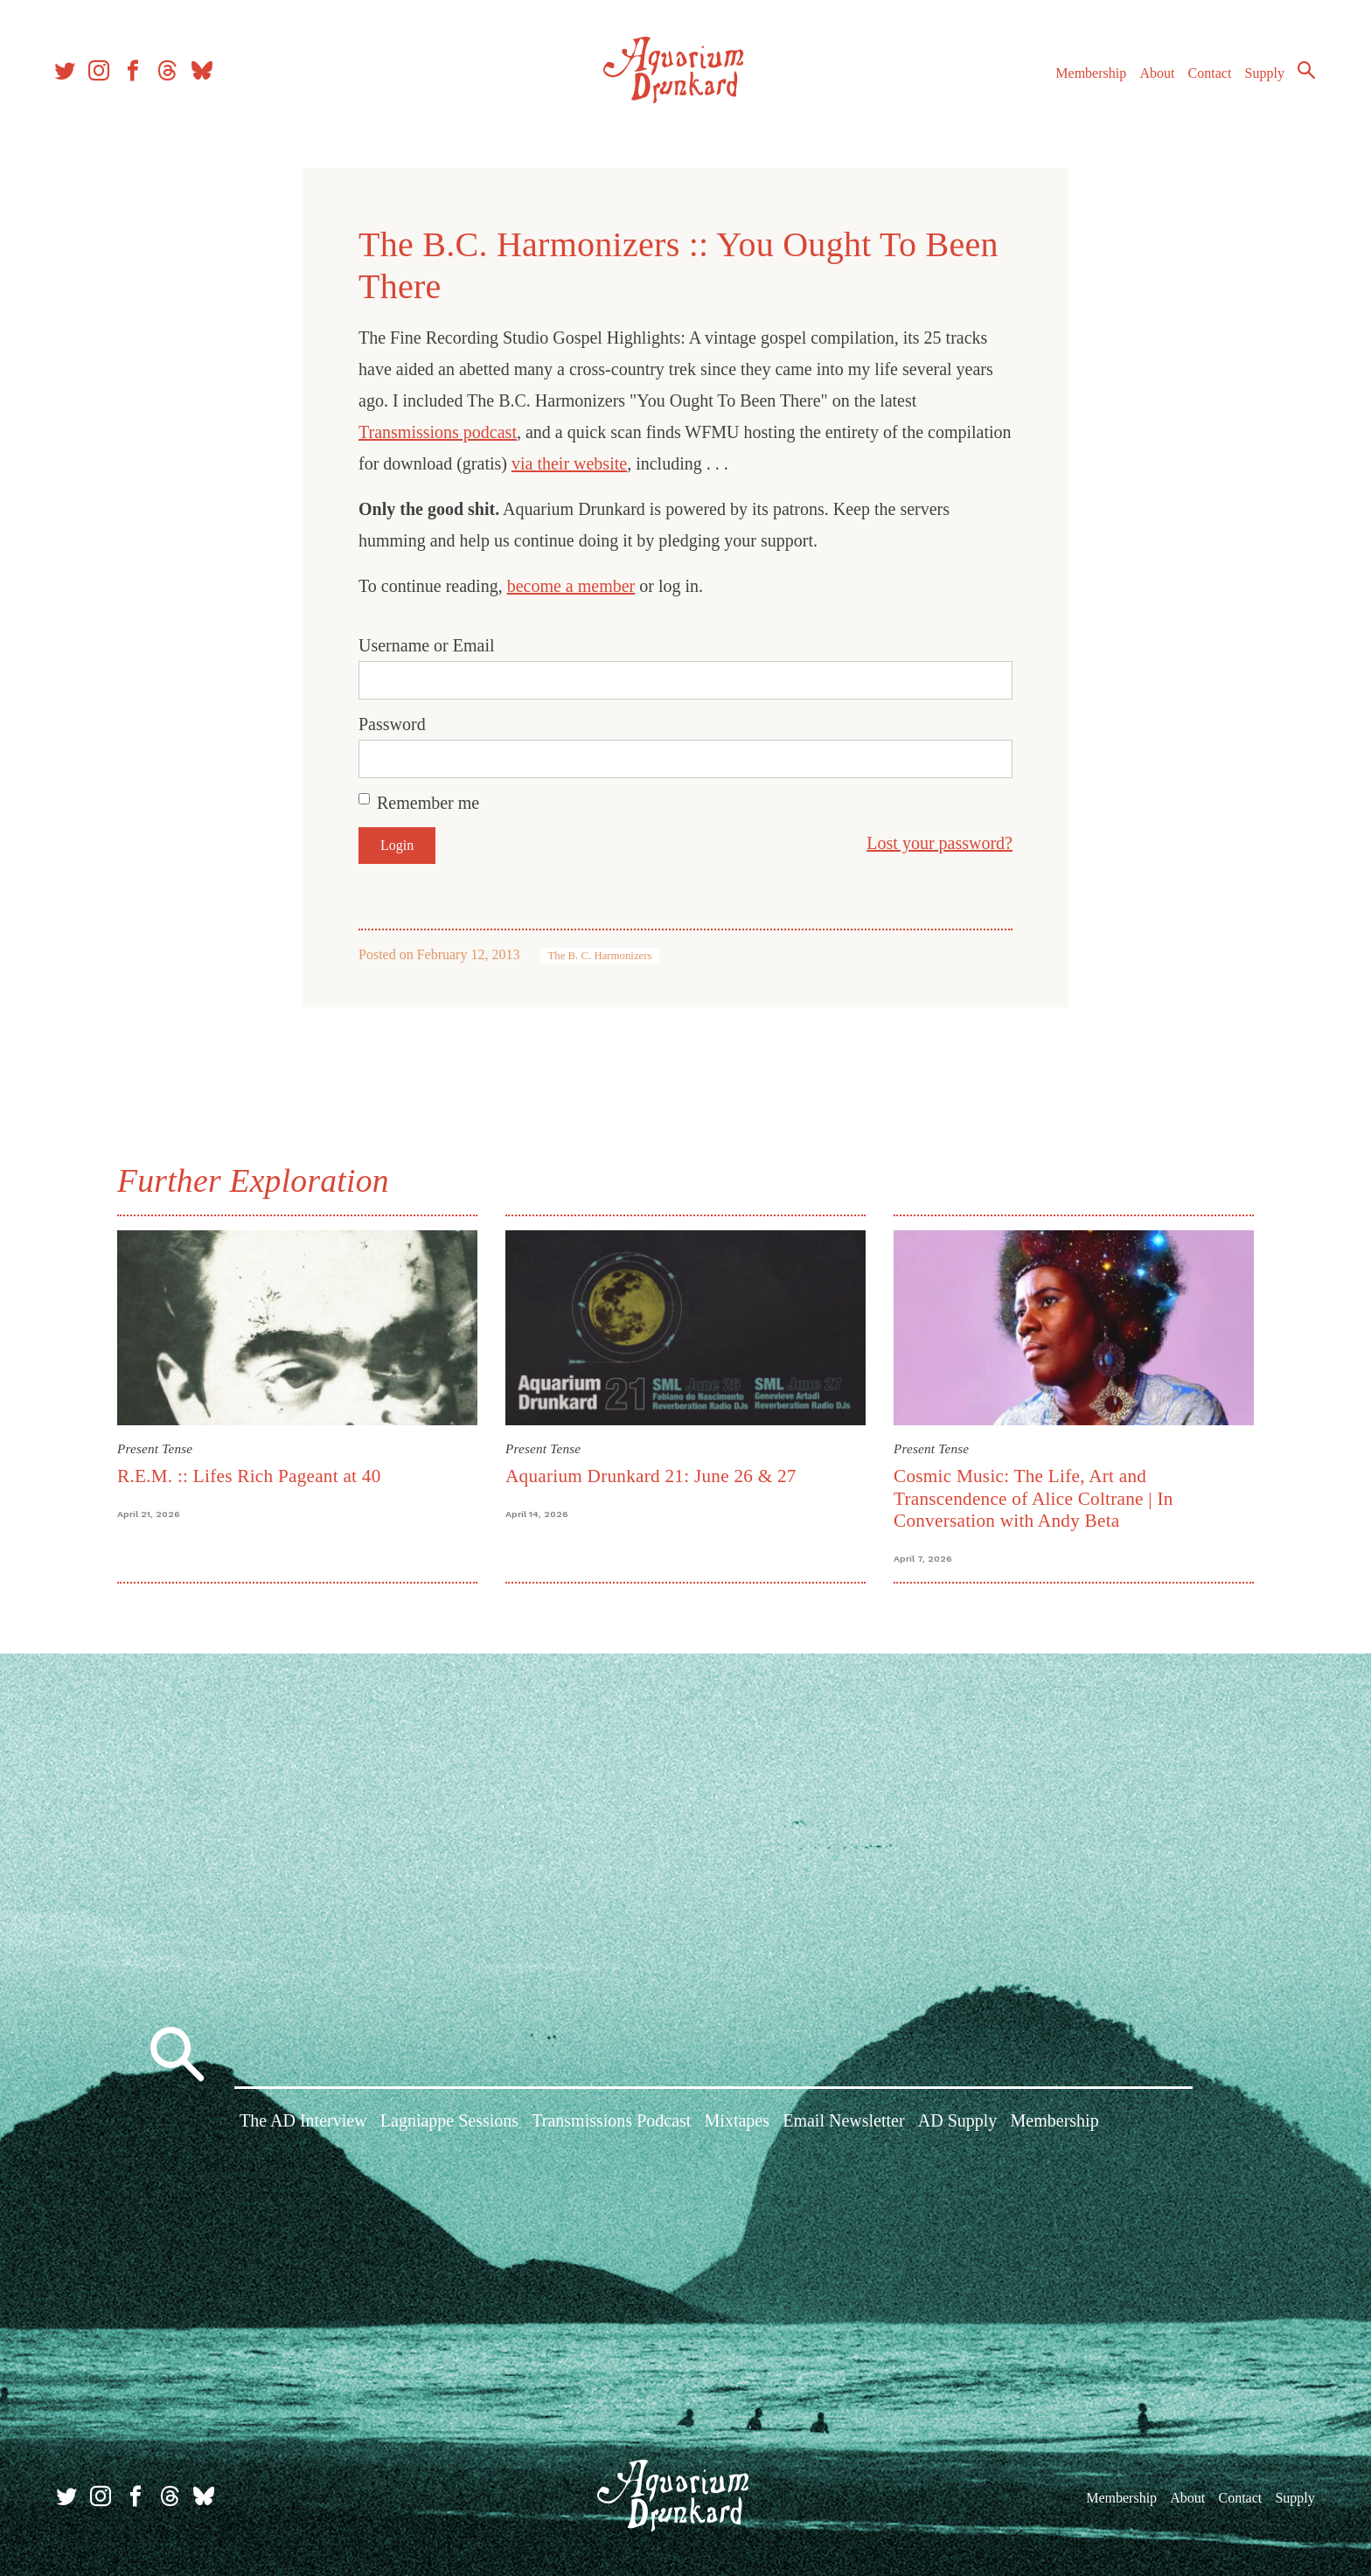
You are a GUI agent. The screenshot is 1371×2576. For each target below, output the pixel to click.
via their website (569, 463)
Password (392, 724)
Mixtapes (737, 2123)
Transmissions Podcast (611, 2123)
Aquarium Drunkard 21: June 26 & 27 (651, 1476)
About (1151, 77)
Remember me (428, 802)
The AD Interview (303, 2123)
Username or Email (426, 645)
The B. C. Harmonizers (599, 956)
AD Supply (958, 2123)
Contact (1205, 77)
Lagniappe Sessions (449, 2123)
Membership (1085, 77)
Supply (1259, 77)
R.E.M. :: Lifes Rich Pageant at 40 (249, 1476)
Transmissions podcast (437, 432)
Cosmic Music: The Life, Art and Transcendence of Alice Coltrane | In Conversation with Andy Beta (1033, 1498)
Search (1301, 74)
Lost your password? (939, 843)
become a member (571, 585)
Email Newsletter (843, 2123)
